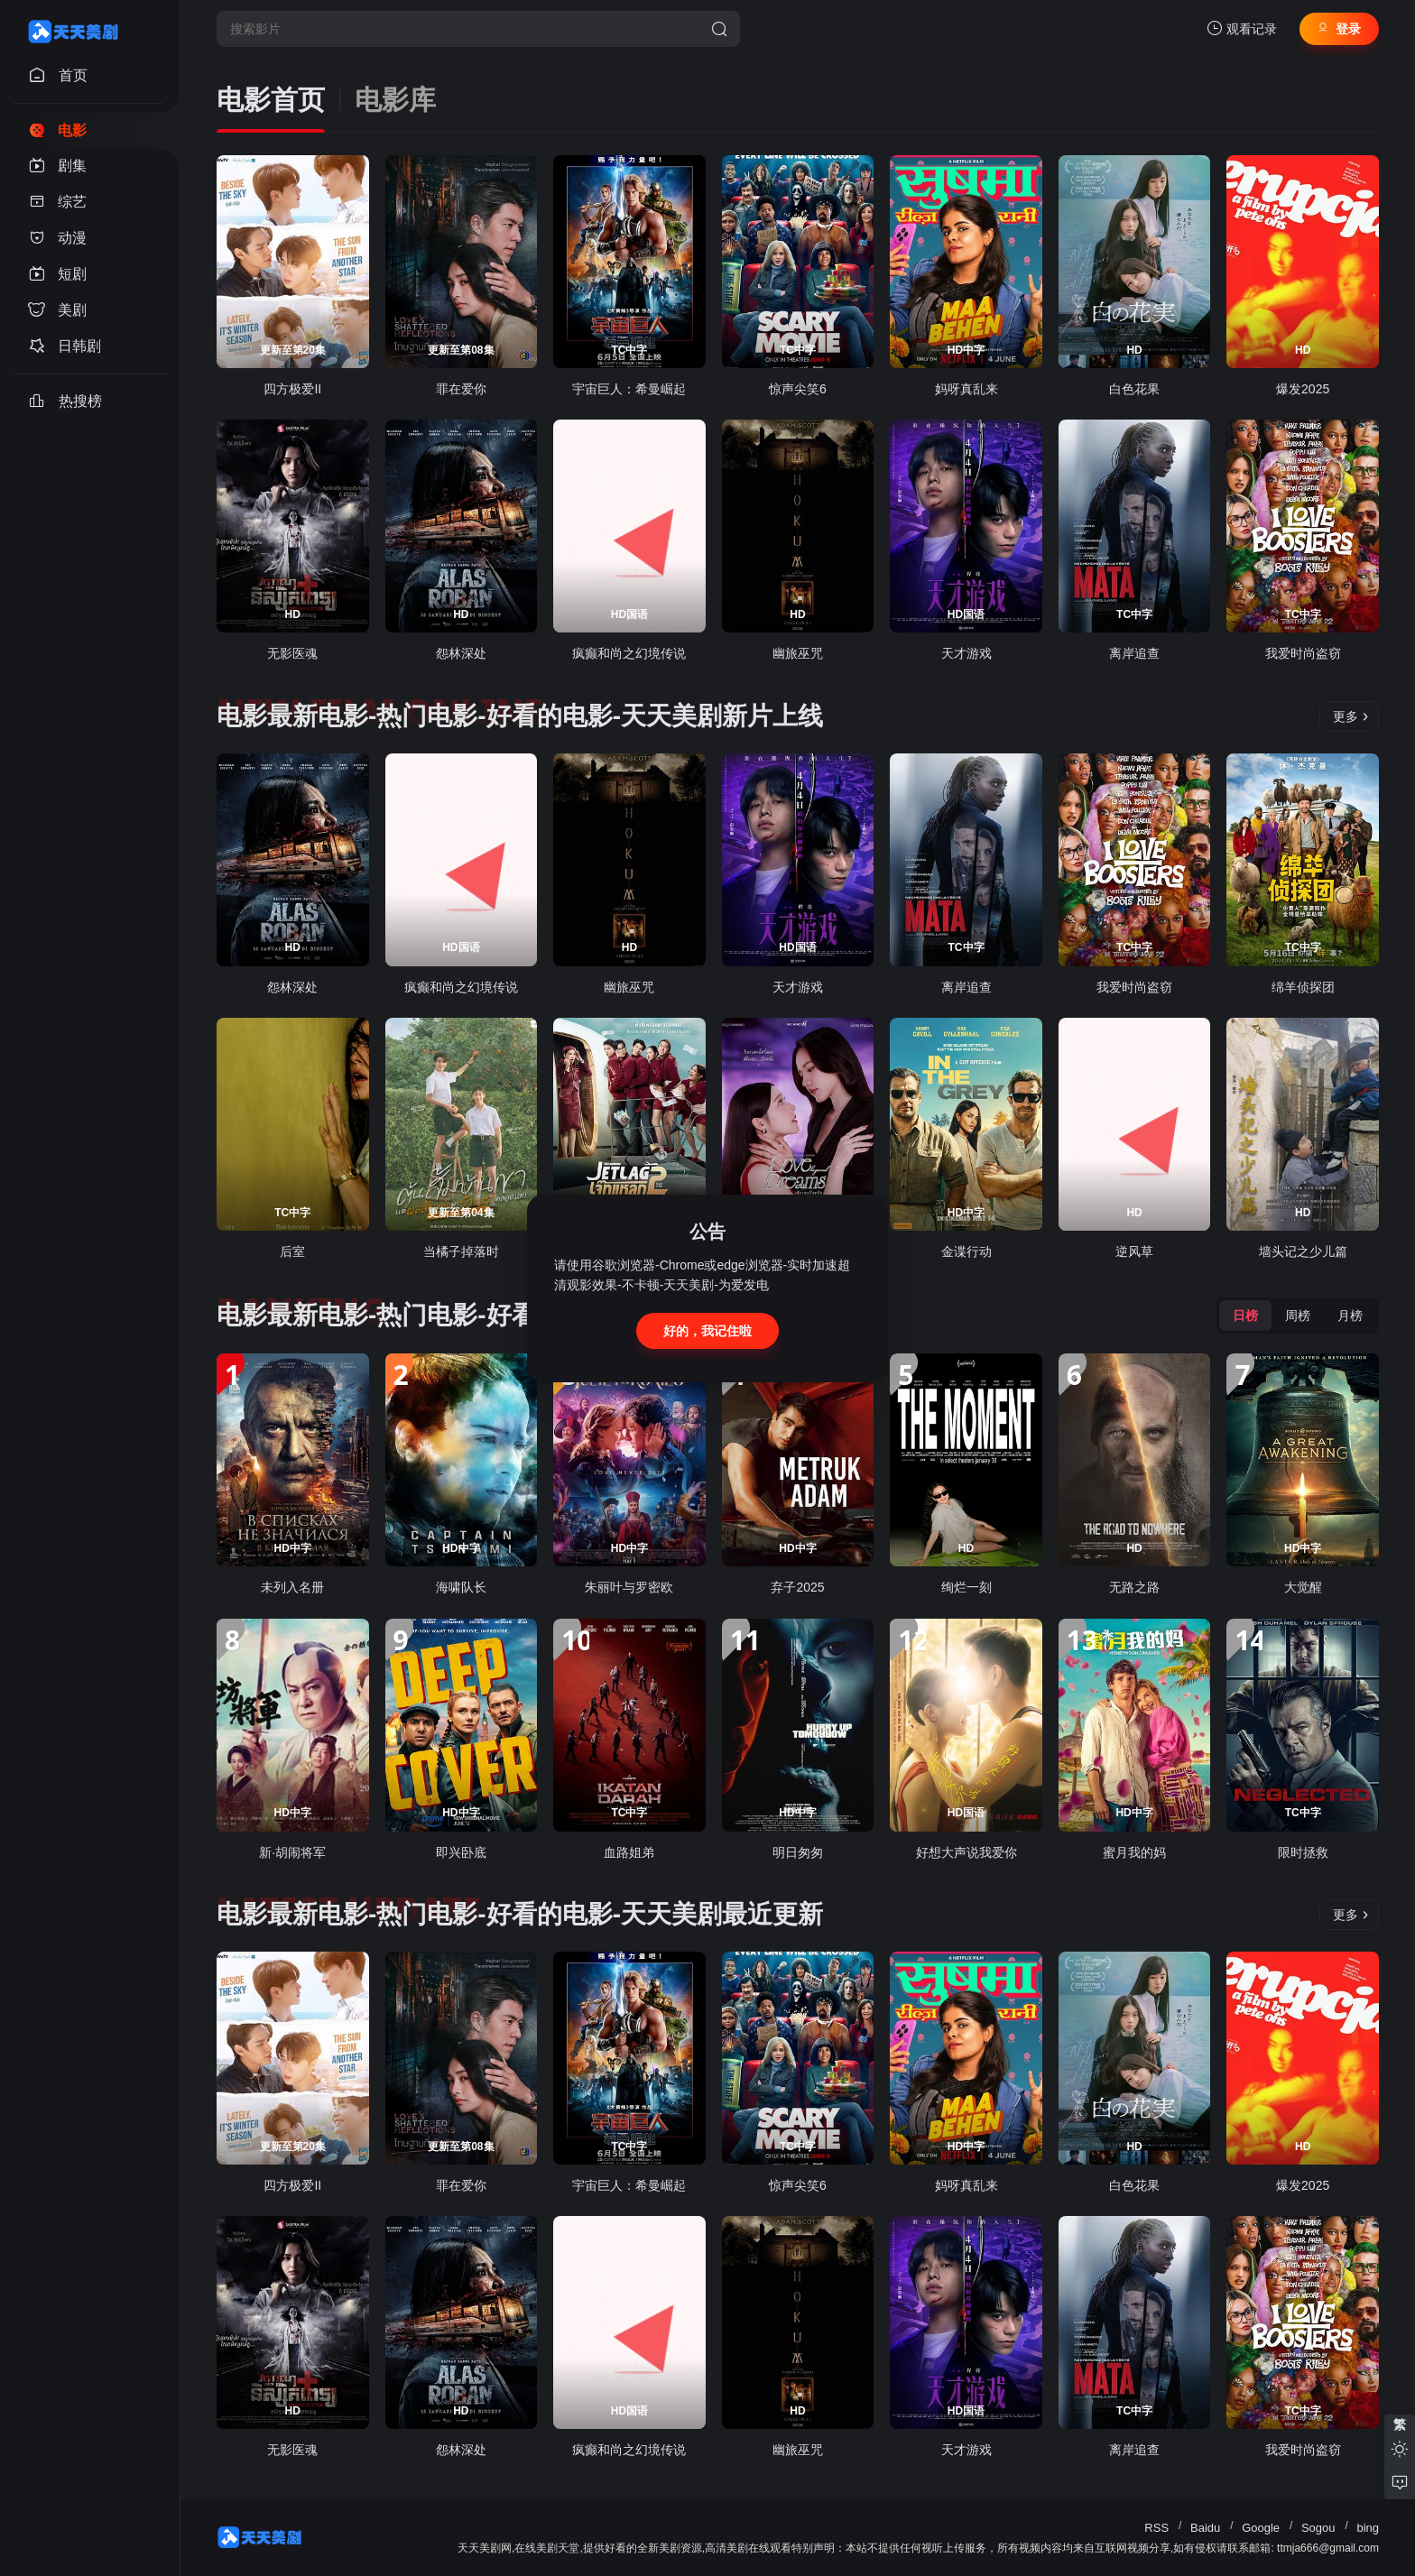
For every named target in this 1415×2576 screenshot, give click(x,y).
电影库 (395, 100)
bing (1367, 2527)
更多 (1351, 716)
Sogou (1318, 2527)
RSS (1156, 2527)
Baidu (1205, 2527)
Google (1261, 2527)
